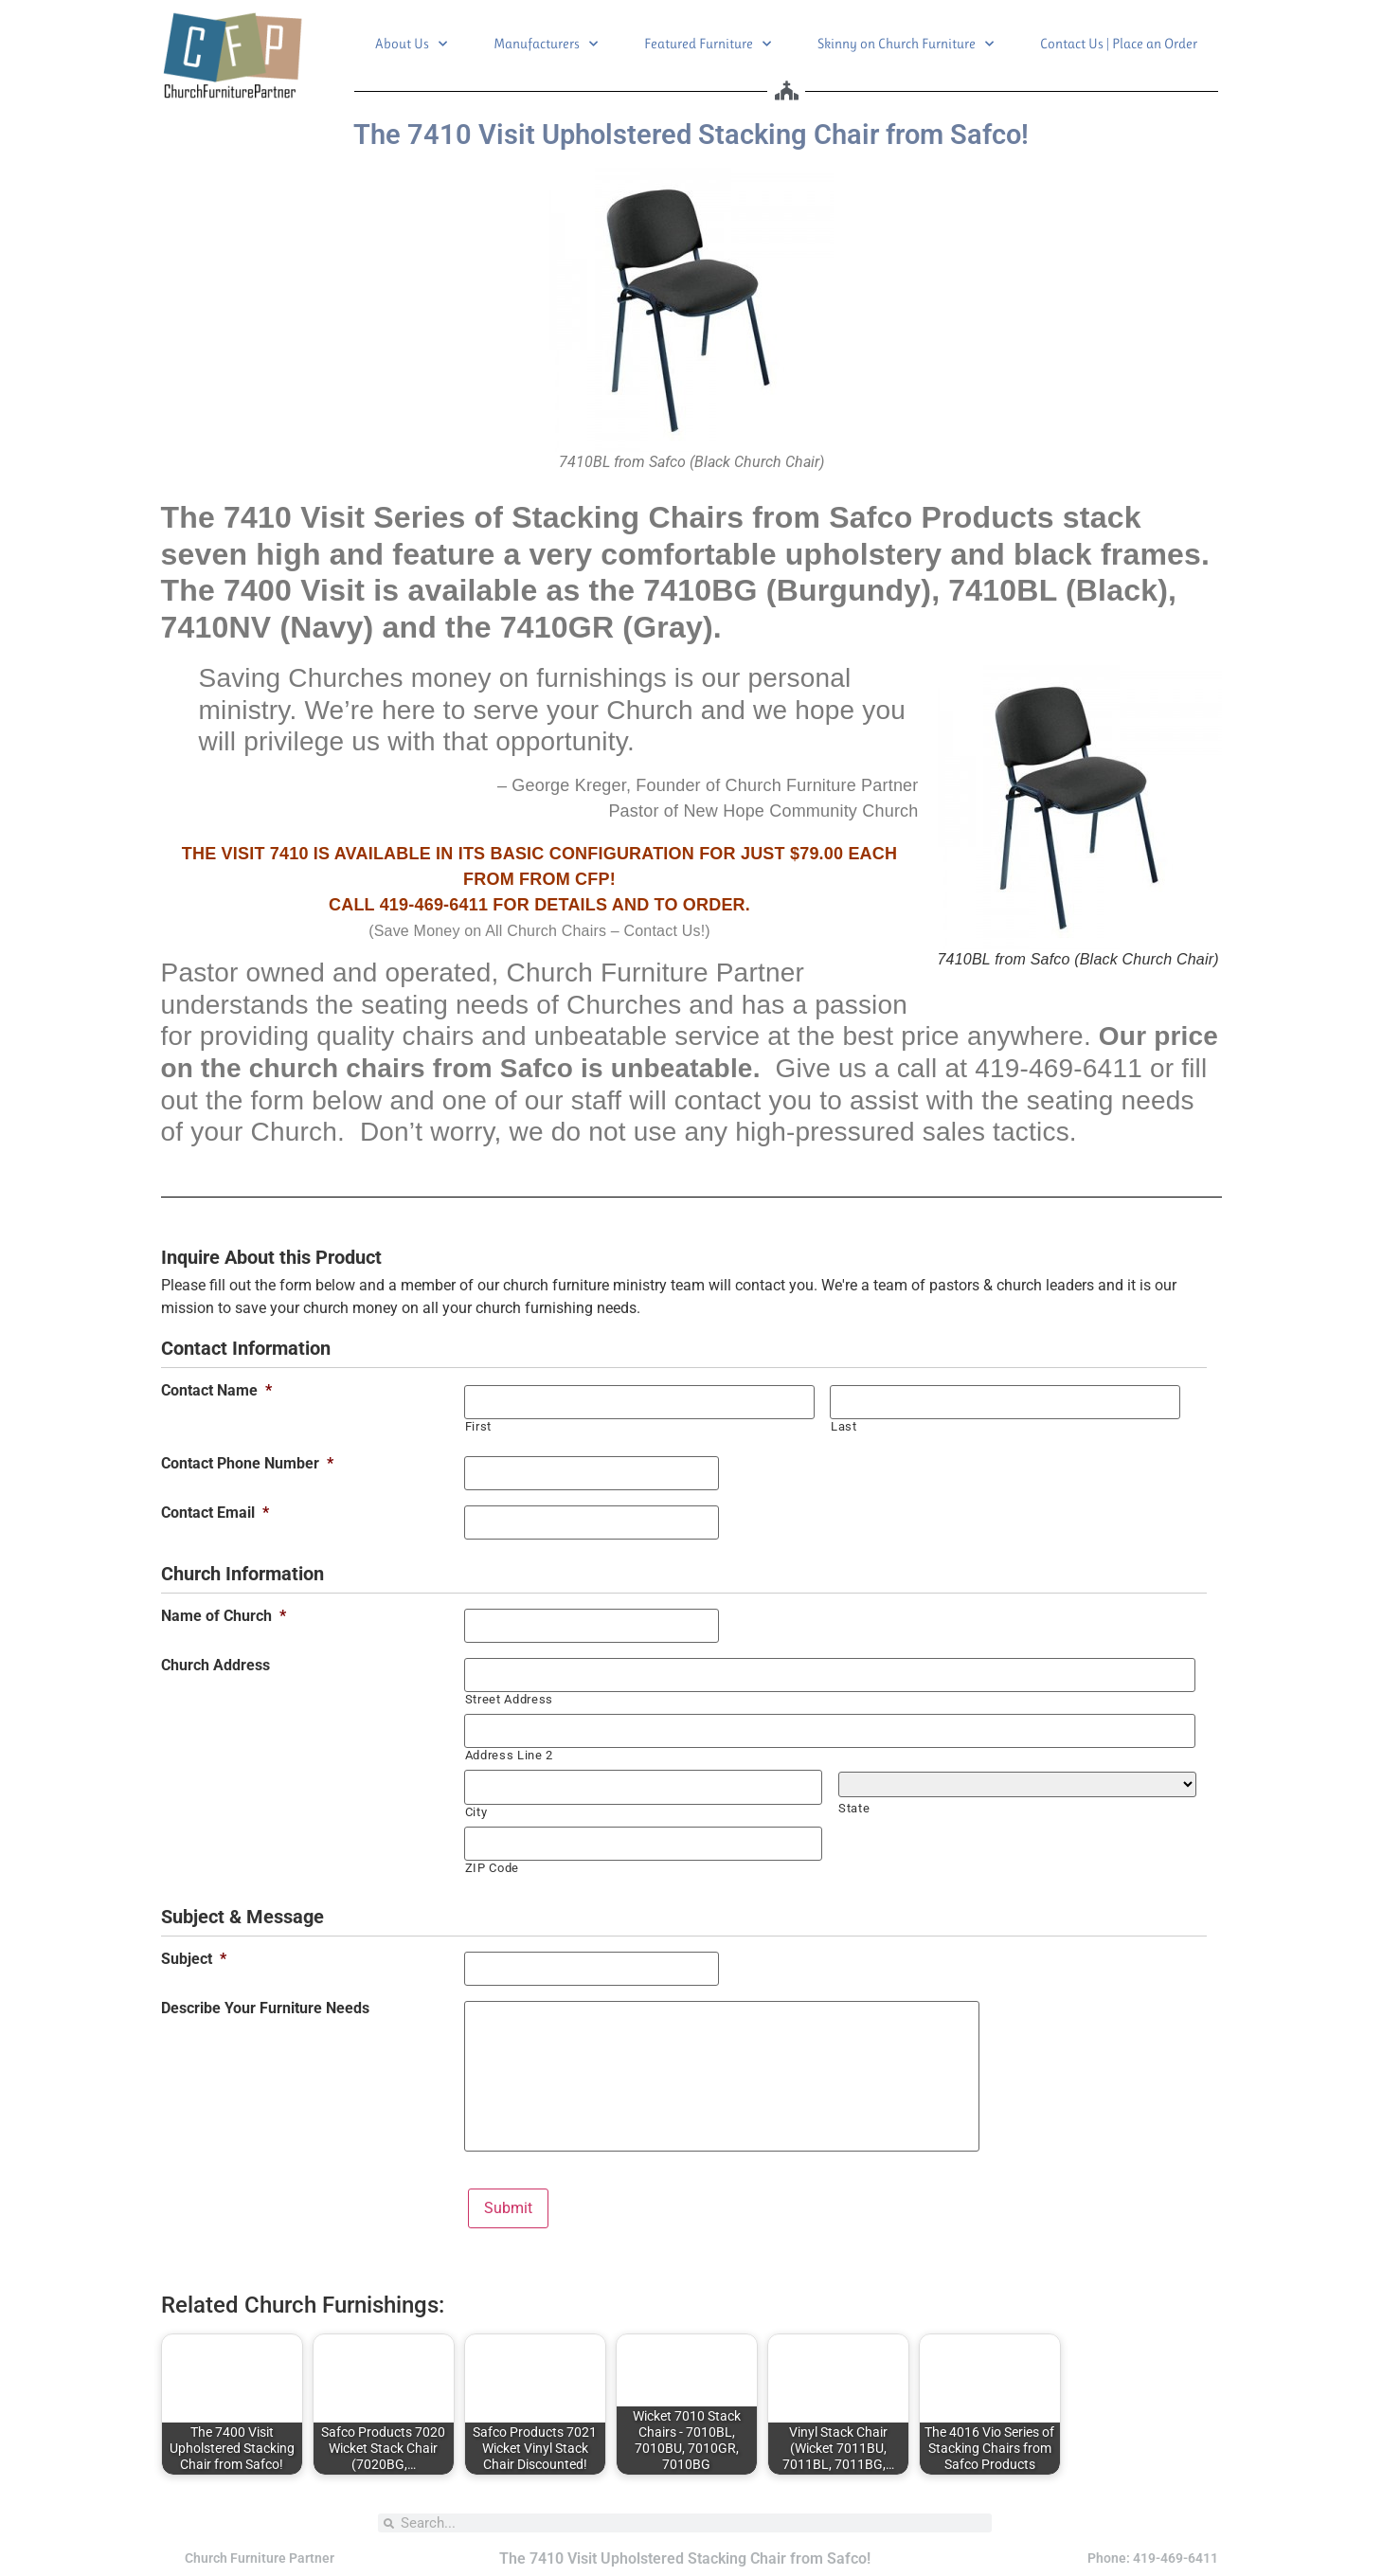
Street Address (509, 1699)
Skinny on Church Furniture (905, 44)
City (476, 1811)
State (854, 1808)
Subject (193, 1958)
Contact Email (215, 1513)
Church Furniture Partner (259, 2558)
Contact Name (216, 1390)
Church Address (215, 1665)
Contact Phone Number (247, 1463)
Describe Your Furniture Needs (265, 2007)
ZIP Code (492, 1867)
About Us (411, 44)
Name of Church (223, 1616)
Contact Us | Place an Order (1118, 43)
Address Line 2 (509, 1755)
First (478, 1426)
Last (844, 1426)
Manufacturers (546, 44)
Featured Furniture (707, 44)
